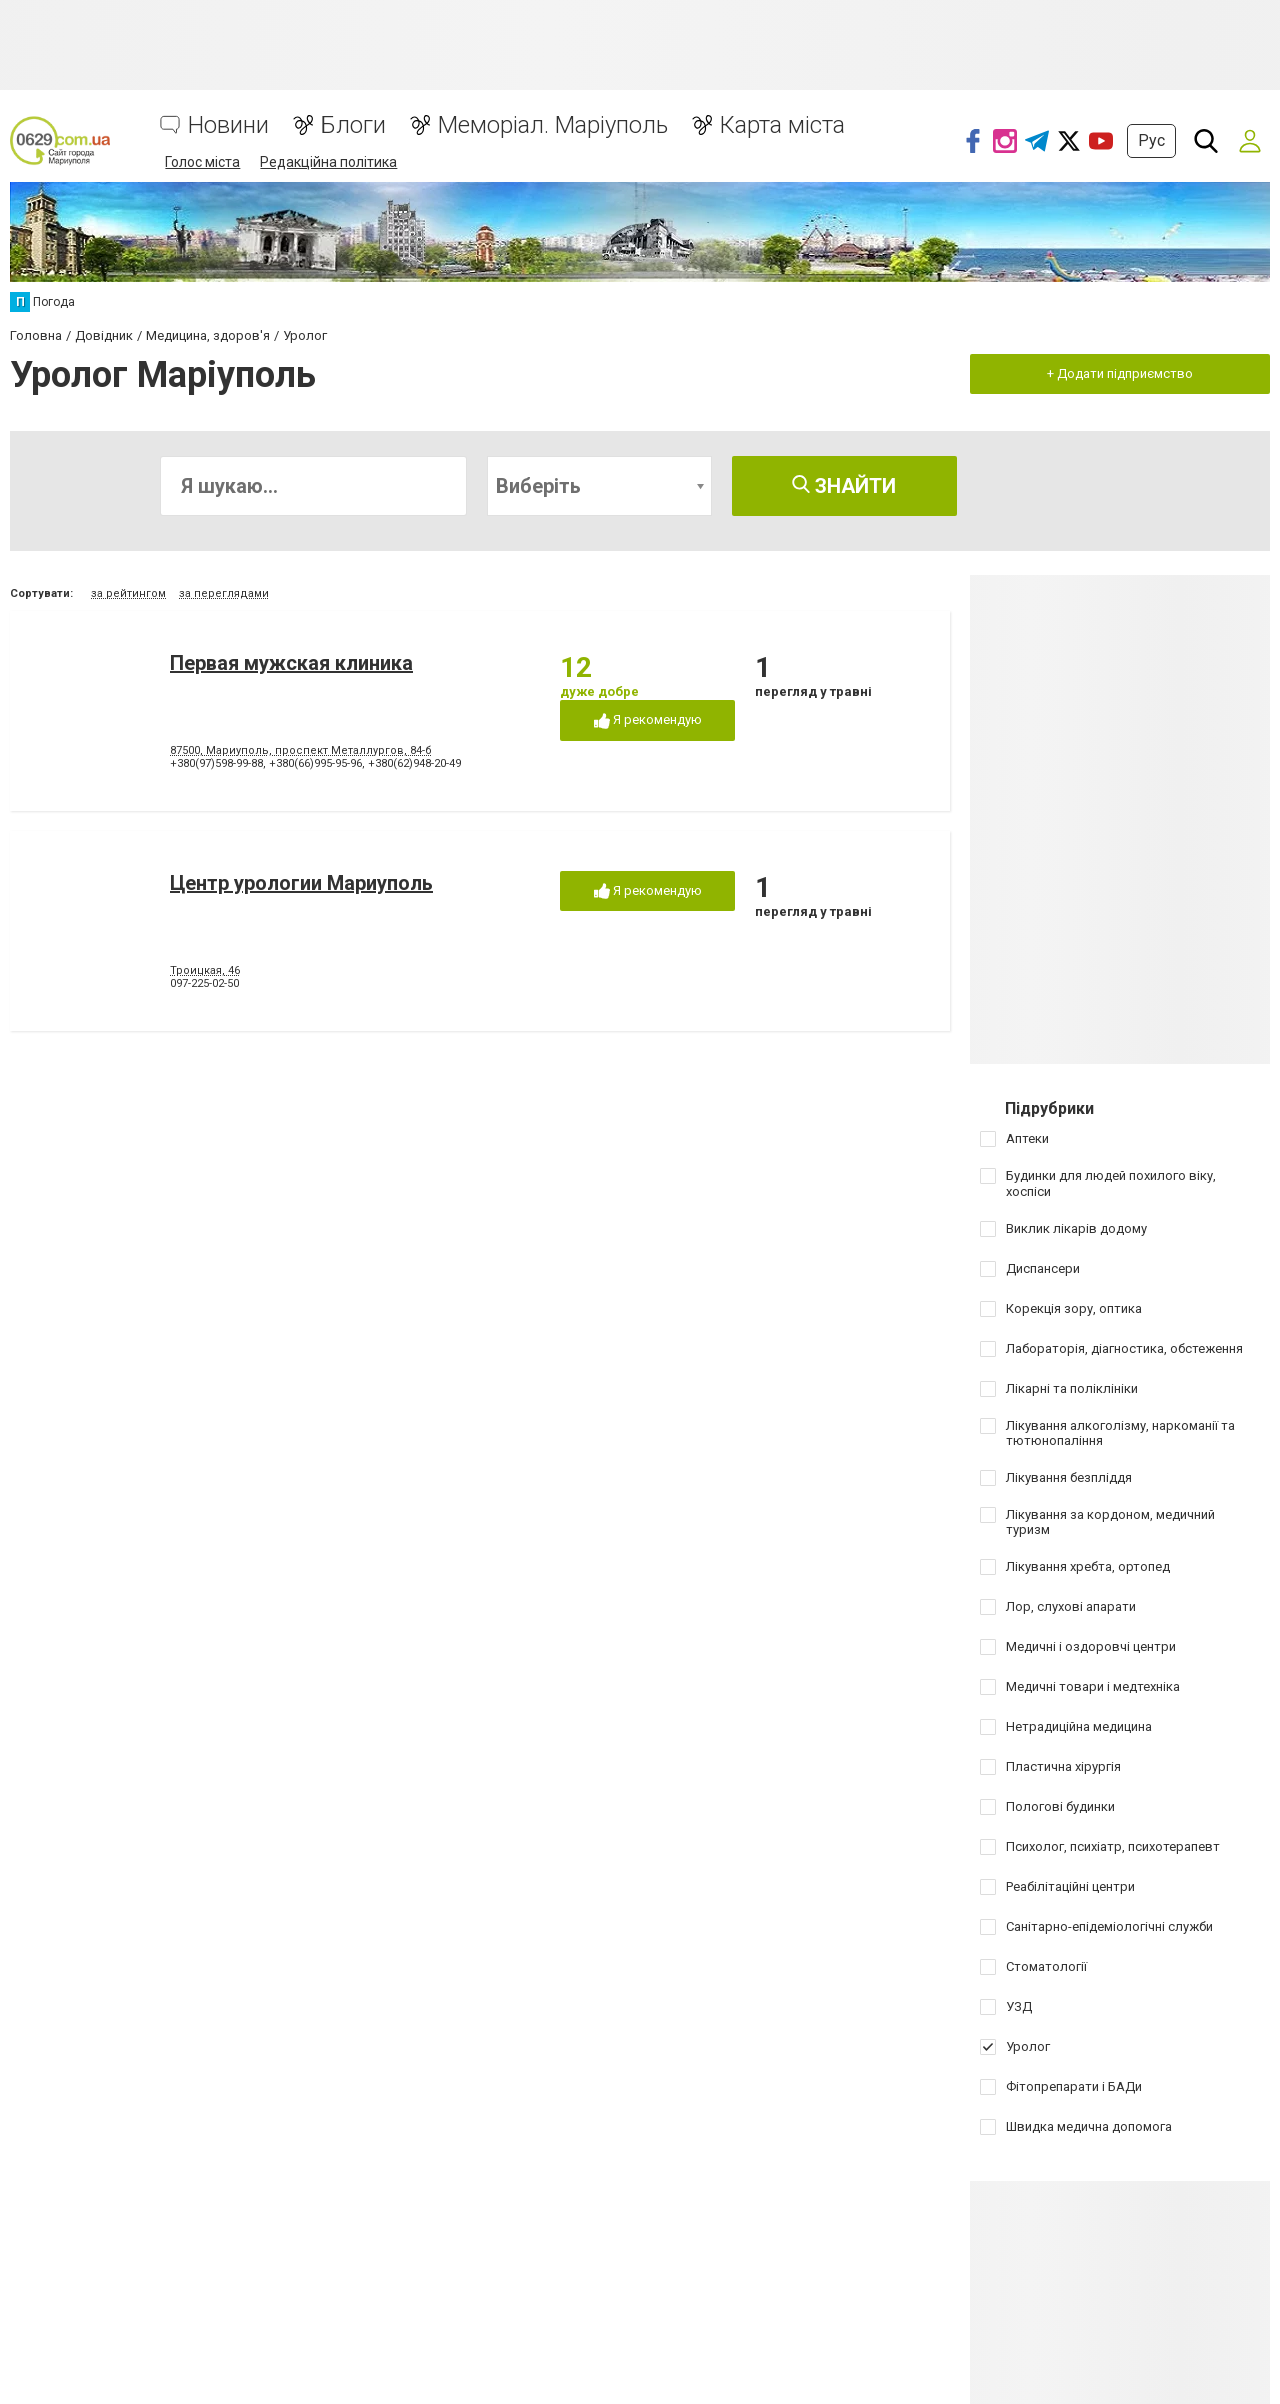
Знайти (844, 486)
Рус (1151, 140)
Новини (228, 125)
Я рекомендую (648, 720)
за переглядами (224, 593)
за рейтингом (128, 593)
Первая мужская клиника (291, 663)
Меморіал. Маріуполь (553, 125)
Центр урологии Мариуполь (301, 883)
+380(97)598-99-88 (216, 763)
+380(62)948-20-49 (414, 763)
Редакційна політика (328, 162)
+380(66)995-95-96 (315, 763)
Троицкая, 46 (205, 970)
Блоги (353, 125)
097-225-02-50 (204, 983)
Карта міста (782, 125)
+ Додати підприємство (1120, 373)
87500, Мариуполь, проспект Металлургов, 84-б (301, 750)
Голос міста (202, 162)
